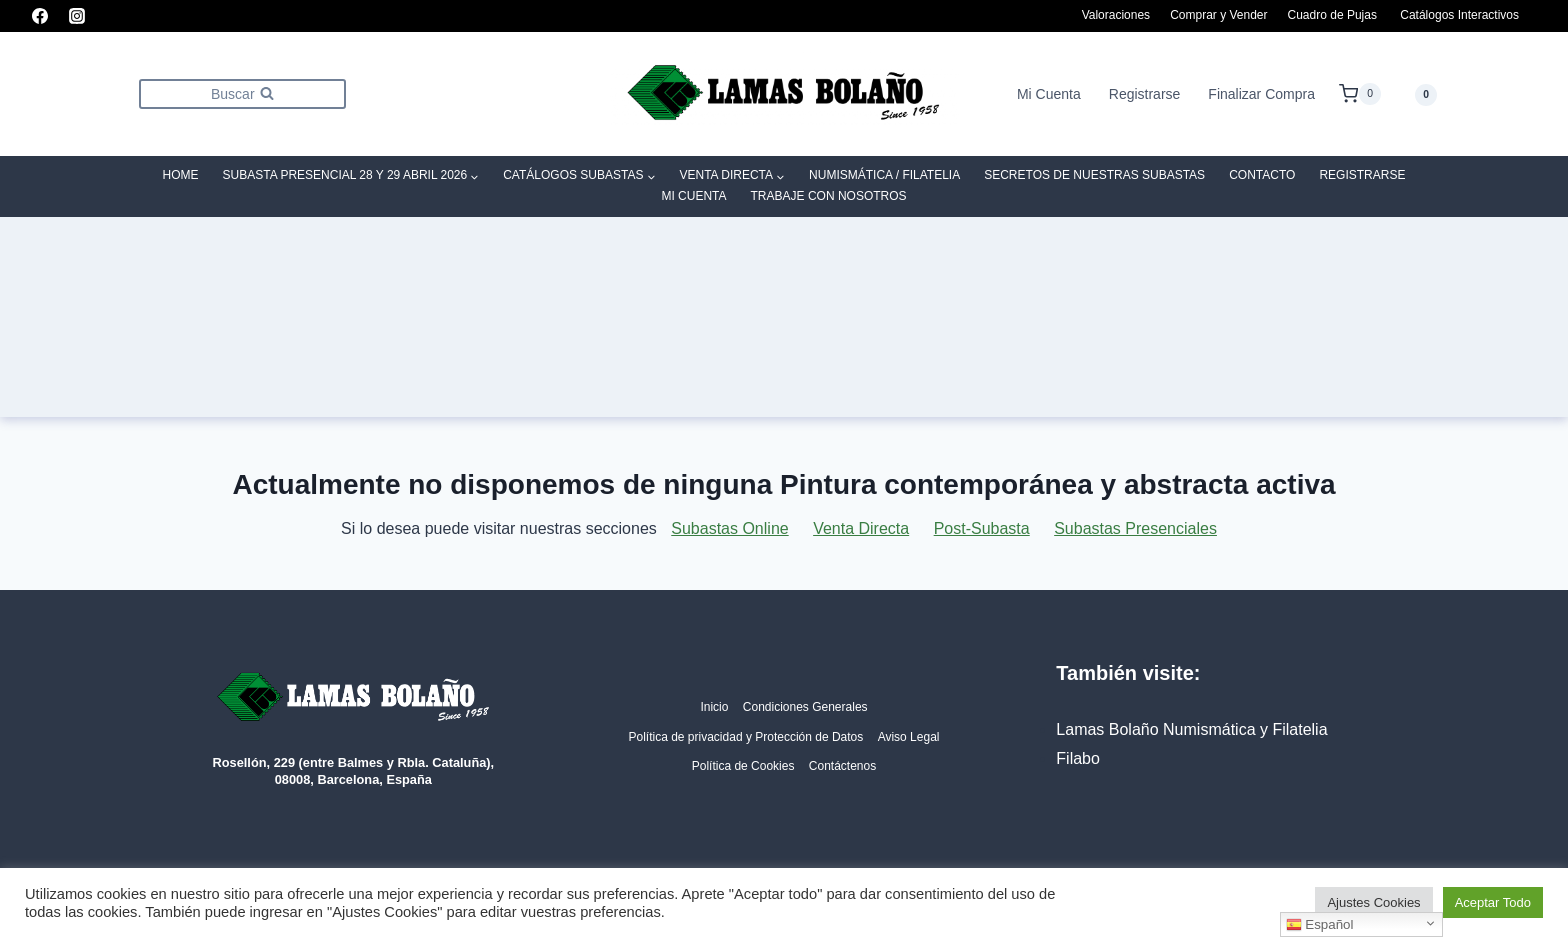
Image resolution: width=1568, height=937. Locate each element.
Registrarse (1145, 94)
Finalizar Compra (1261, 94)
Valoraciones (1116, 15)
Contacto (1262, 175)
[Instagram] (77, 16)
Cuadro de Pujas (1332, 15)
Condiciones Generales (805, 707)
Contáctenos (842, 766)
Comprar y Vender (1218, 15)
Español (1320, 925)
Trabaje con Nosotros (829, 196)
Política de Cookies (743, 766)
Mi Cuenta (1049, 94)
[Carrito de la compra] (1360, 94)
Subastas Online (729, 528)
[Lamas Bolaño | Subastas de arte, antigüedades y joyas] (784, 94)
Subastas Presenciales (1135, 528)
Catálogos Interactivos (1459, 15)
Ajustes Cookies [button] (1373, 902)
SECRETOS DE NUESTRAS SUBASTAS (1094, 175)
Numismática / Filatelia (884, 175)
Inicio (714, 707)
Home (181, 175)
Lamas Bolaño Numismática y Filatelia (1191, 729)
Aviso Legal (909, 737)
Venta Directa (861, 528)
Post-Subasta (982, 528)
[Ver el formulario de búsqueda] (242, 93)
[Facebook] (40, 16)
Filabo (1078, 758)
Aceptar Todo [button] (1493, 902)
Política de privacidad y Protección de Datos (745, 737)
